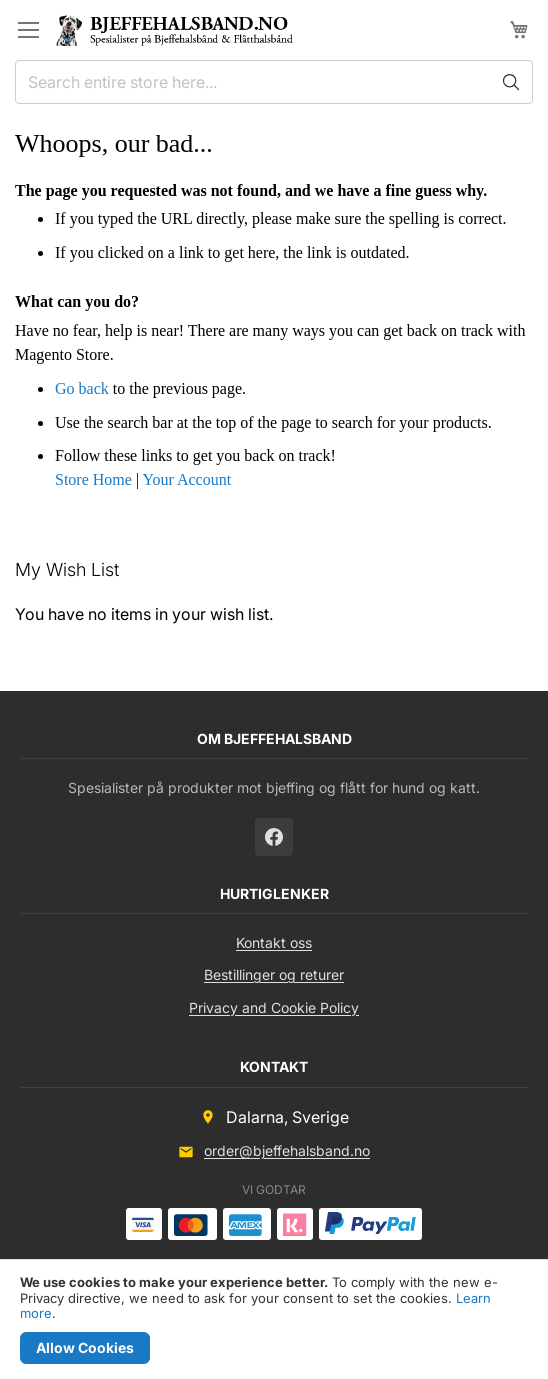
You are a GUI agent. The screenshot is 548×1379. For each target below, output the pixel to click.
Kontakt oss (274, 942)
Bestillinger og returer (274, 974)
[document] (274, 1319)
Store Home (93, 479)
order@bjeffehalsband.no (287, 1150)
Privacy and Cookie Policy (274, 1007)
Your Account (186, 479)
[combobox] (274, 82)
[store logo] (182, 30)
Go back (82, 388)
